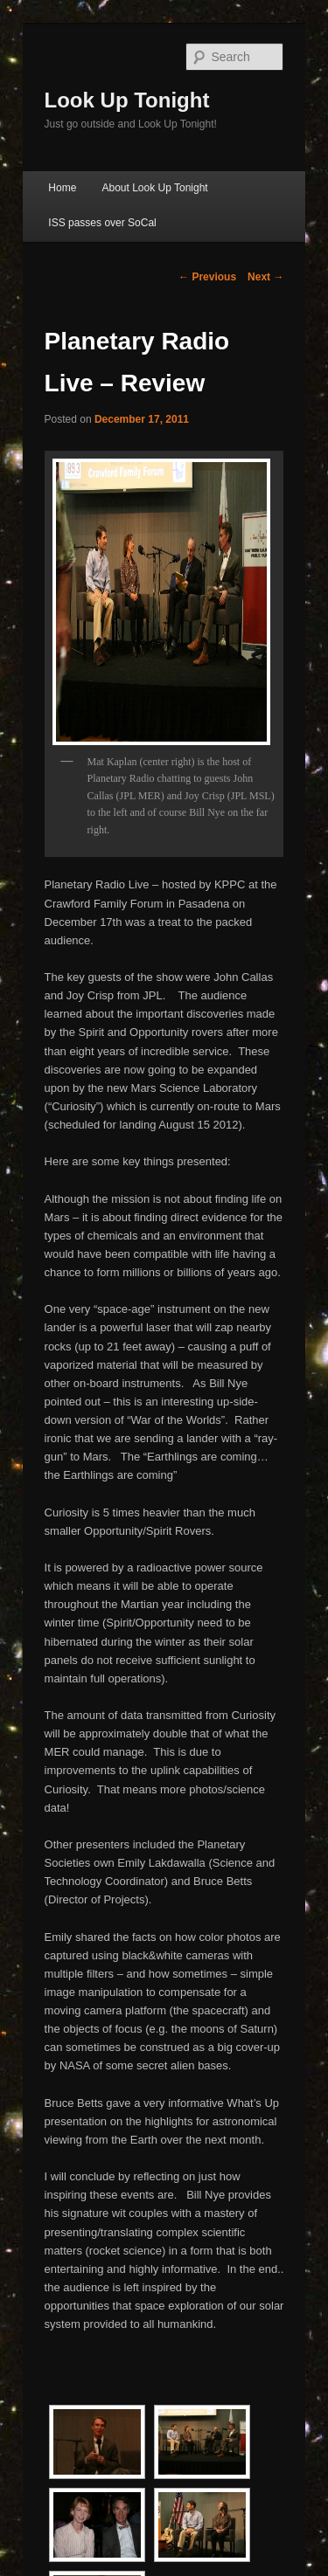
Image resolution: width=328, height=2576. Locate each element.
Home (62, 188)
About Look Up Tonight (154, 188)
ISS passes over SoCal (102, 223)
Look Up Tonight (127, 100)
